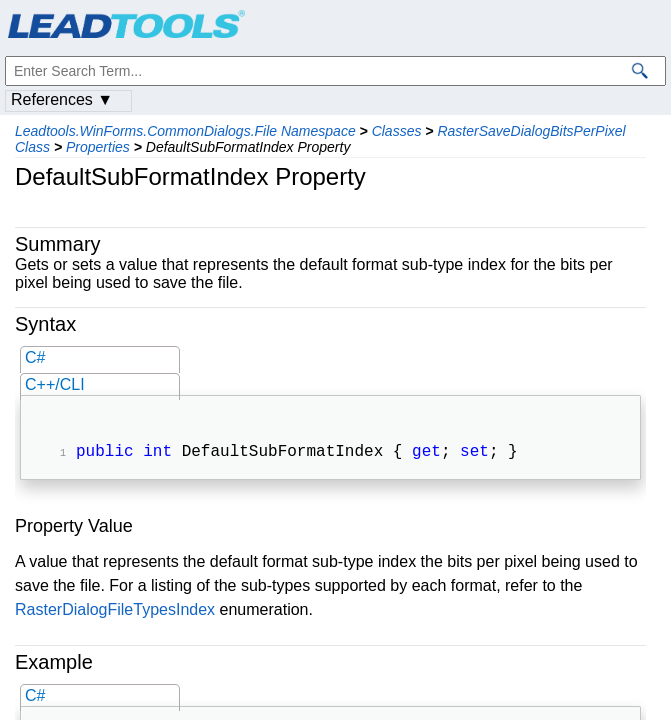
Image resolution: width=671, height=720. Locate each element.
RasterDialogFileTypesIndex (115, 611)
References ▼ (62, 99)
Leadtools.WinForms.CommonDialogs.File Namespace (185, 131)
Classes (397, 131)
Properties (98, 147)
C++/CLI (55, 384)
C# (35, 357)
